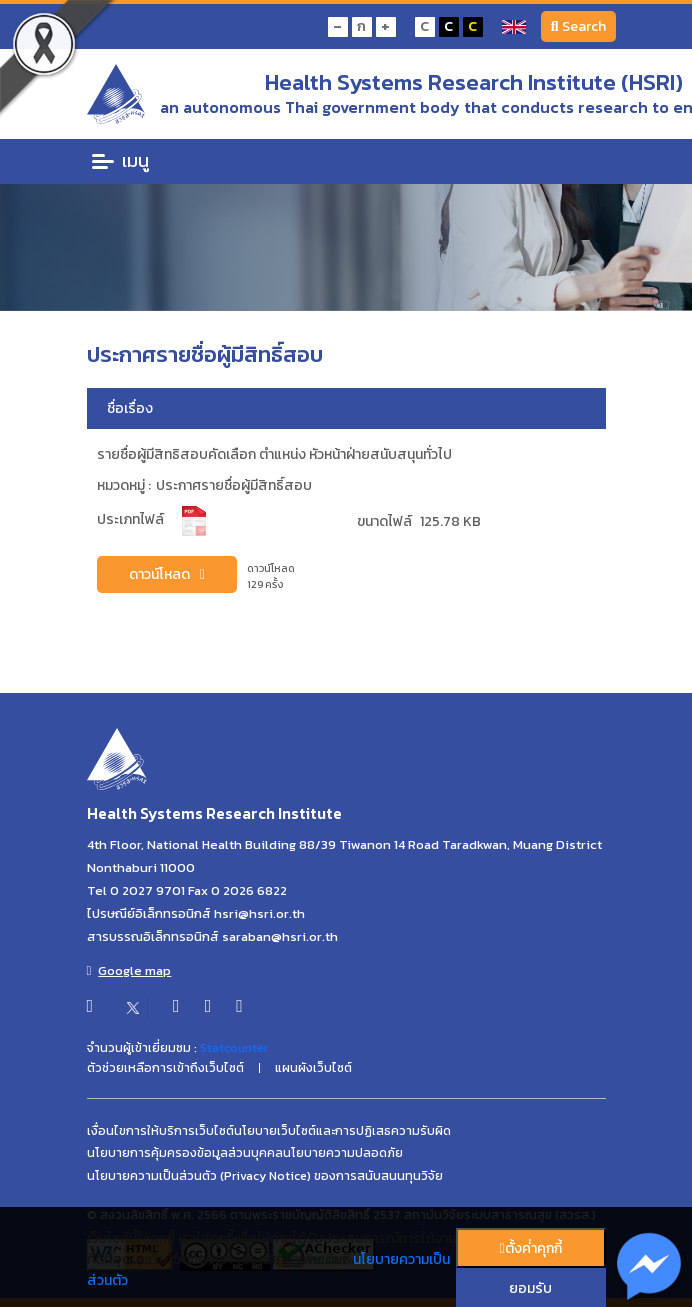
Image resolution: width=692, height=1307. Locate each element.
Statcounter (234, 1048)
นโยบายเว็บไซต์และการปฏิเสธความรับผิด (342, 1131)
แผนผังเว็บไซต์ (313, 1068)
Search (578, 26)
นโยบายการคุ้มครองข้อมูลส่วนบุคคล (185, 1153)
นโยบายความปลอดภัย (343, 1153)
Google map (129, 970)
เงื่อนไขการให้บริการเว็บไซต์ (160, 1131)
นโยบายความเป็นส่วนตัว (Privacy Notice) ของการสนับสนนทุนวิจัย (265, 1176)
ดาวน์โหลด (167, 574)
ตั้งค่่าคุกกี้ (530, 1248)
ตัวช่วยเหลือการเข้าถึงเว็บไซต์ (165, 1068)
